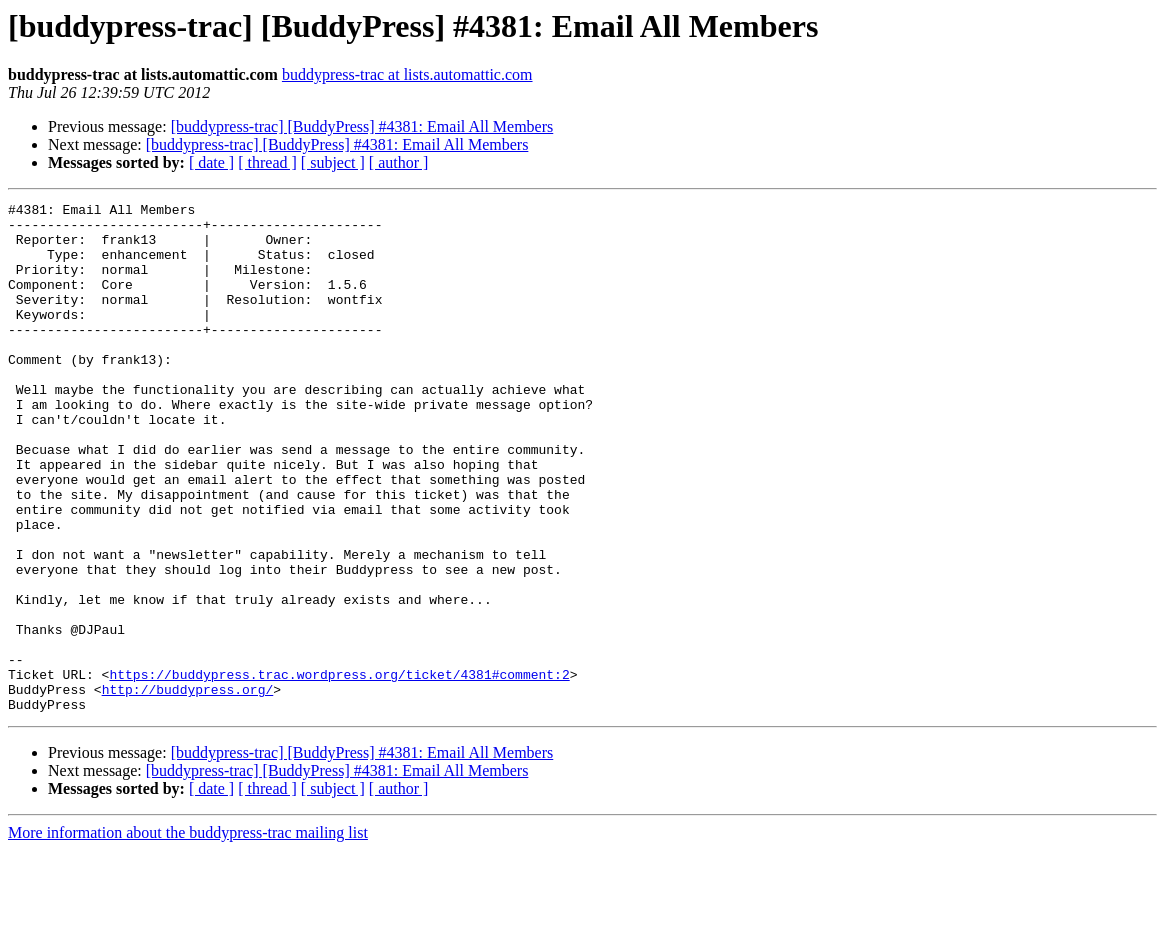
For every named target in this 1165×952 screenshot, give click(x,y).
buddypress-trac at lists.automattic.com (407, 74)
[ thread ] (267, 162)
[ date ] (211, 162)
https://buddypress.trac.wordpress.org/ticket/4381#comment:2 (339, 770)
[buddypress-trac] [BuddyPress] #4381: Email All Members (362, 126)
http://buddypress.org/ (188, 788)
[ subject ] (333, 162)
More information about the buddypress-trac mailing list (188, 934)
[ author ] (399, 162)
